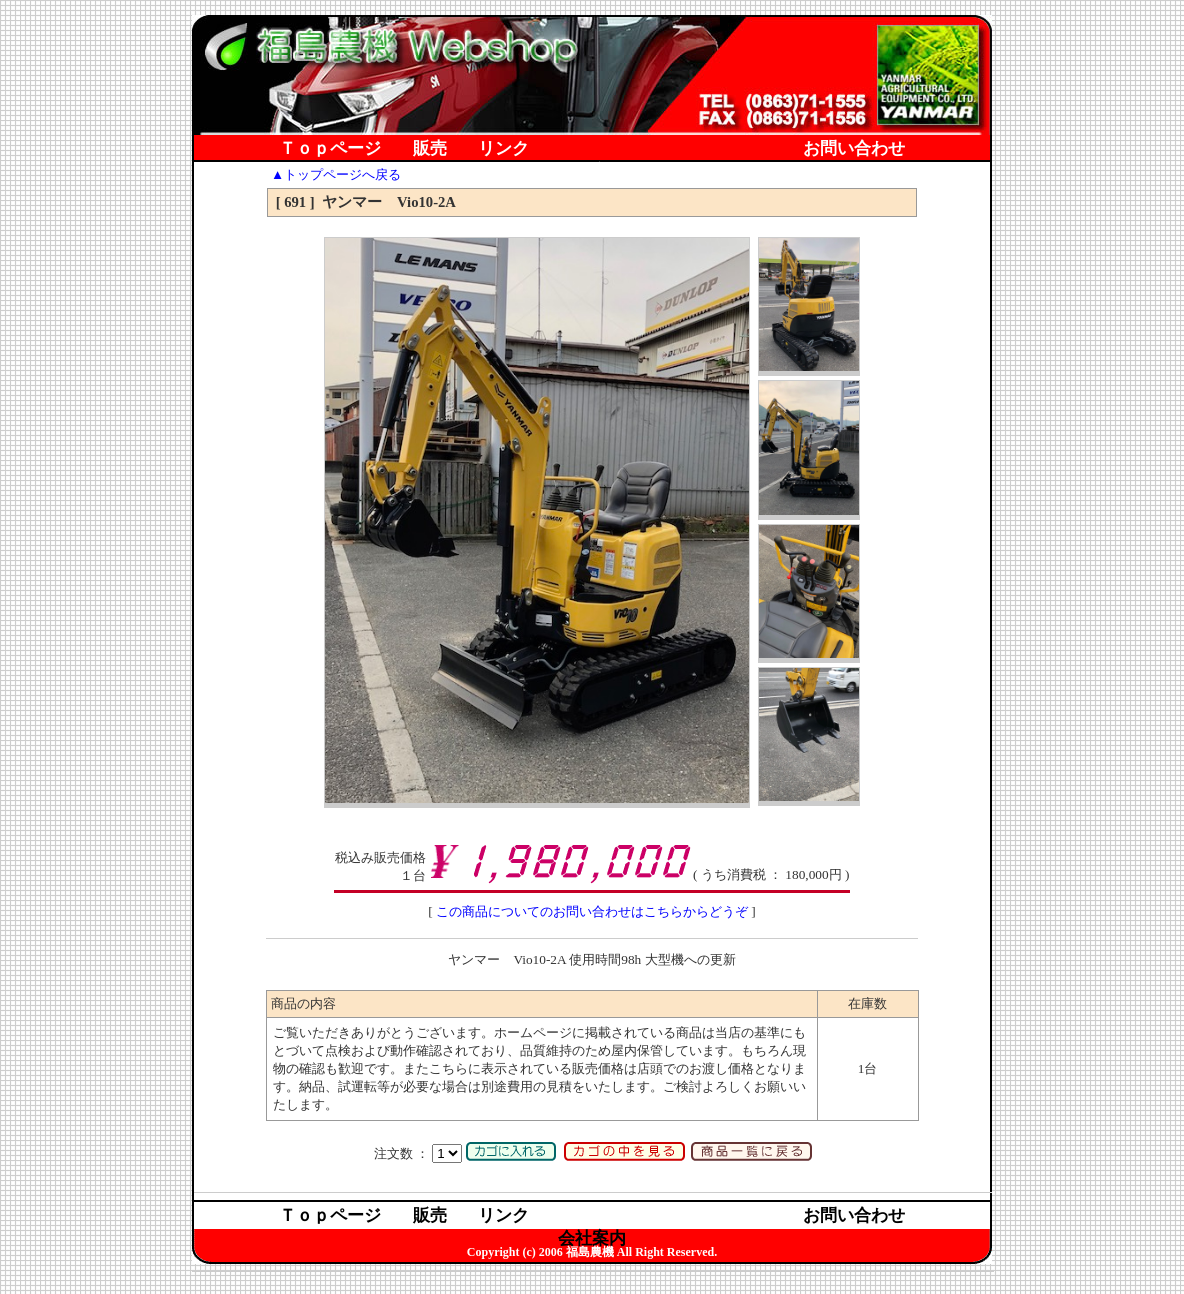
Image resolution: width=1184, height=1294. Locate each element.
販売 (430, 149)
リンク (503, 149)
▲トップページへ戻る (336, 174)
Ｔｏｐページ (330, 149)
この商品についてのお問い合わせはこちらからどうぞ (592, 911)
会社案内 (592, 172)
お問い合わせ (854, 149)
